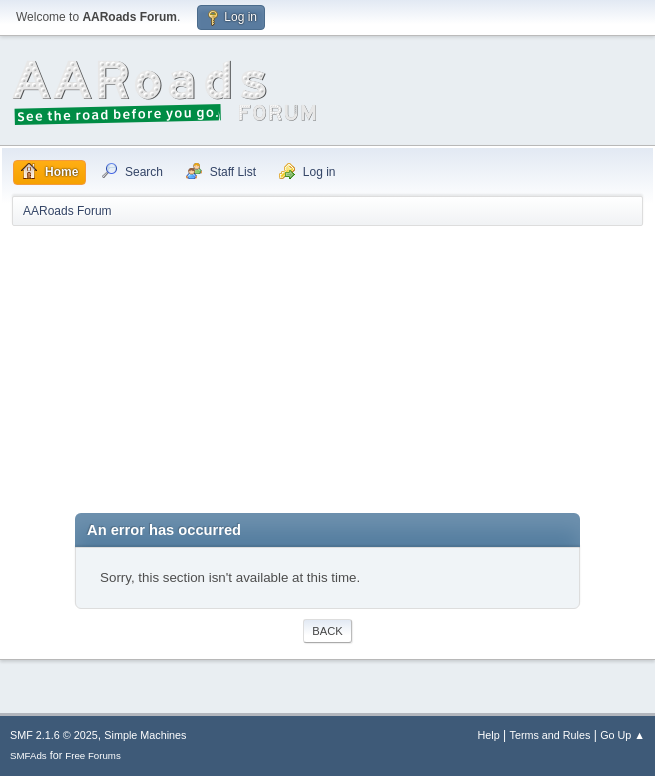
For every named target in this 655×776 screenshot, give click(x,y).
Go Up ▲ (622, 735)
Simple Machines (145, 735)
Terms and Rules (550, 735)
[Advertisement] (327, 373)
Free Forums (93, 755)
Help (489, 735)
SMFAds (28, 755)
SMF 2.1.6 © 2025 (54, 735)
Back (327, 631)
